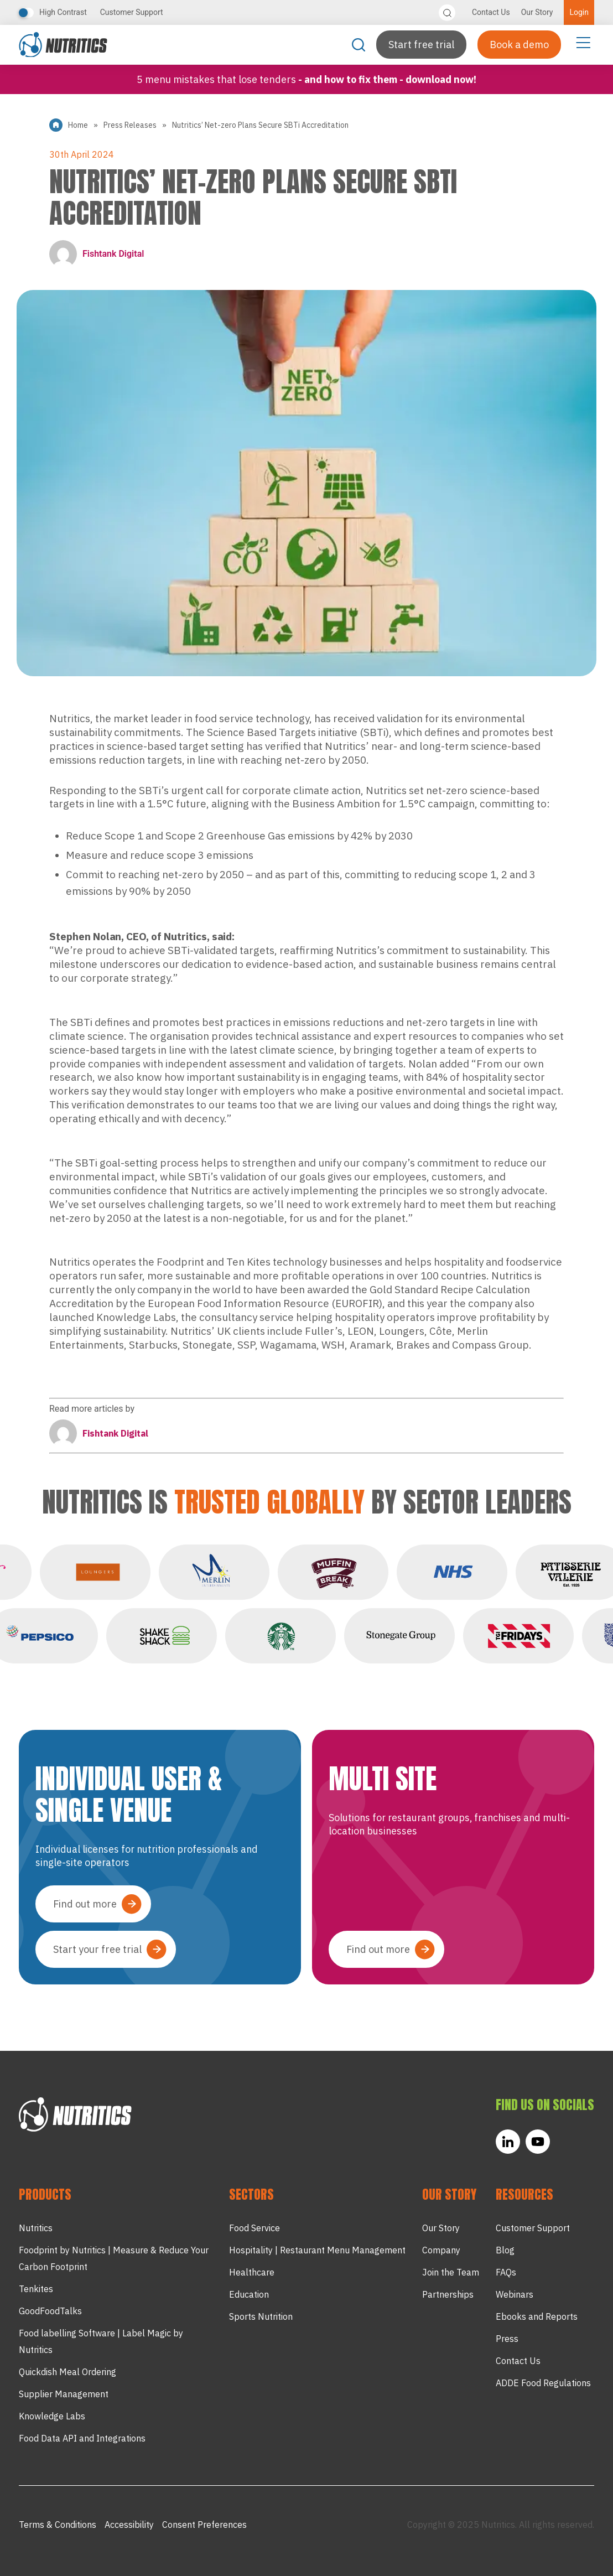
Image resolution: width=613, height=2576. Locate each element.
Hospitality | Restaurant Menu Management (317, 2250)
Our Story (537, 12)
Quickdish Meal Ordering (67, 2371)
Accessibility (129, 2524)
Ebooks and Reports (537, 2316)
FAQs (506, 2272)
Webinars (514, 2294)
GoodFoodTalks (50, 2310)
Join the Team (450, 2272)
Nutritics (36, 2227)
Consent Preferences (204, 2524)
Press (507, 2338)
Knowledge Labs (52, 2416)
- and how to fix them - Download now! (387, 79)
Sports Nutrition (261, 2316)
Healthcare (251, 2272)
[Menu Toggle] (583, 41)
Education (249, 2294)
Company (441, 2250)
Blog (505, 2250)
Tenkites (36, 2288)
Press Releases (130, 125)
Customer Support (131, 12)
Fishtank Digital (96, 254)
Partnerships (448, 2294)
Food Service (254, 2227)
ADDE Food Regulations (543, 2382)
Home (78, 125)
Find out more (85, 1904)
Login (579, 12)
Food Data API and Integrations (82, 2438)
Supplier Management (63, 2393)
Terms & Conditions (57, 2524)
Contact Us (491, 12)
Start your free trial (97, 1949)
